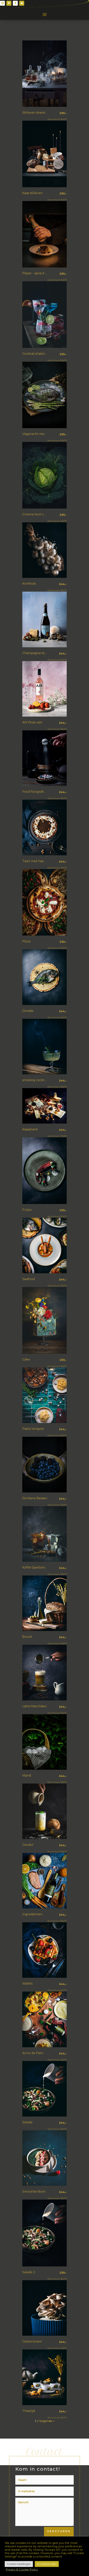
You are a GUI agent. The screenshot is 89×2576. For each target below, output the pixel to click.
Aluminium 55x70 (57, 587)
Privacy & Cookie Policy (22, 2569)
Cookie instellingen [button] (19, 2563)
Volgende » (46, 2421)
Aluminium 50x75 (57, 116)
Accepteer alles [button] (46, 2563)
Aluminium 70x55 (57, 1132)
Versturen (59, 2531)
